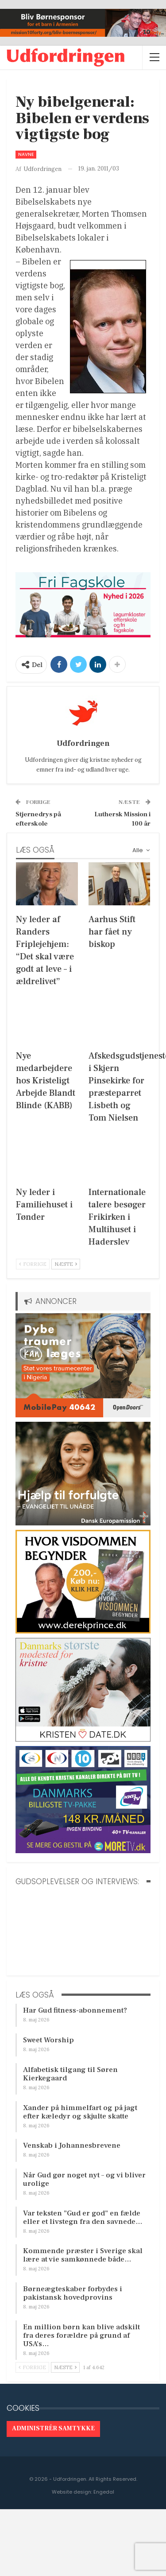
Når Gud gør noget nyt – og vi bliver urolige (84, 2179)
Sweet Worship (48, 2040)
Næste (65, 1264)
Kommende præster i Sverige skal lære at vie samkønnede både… (83, 2255)
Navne (26, 154)
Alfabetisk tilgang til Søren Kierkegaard (70, 2074)
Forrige (32, 1264)
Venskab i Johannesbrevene (71, 2145)
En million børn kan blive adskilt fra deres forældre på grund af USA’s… (81, 2335)
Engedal (103, 2491)
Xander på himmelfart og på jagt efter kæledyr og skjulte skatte (80, 2112)
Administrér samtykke (53, 2428)
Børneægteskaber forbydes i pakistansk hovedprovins (72, 2293)
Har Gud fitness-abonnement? (75, 2010)
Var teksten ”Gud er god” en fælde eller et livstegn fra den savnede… (83, 2217)
